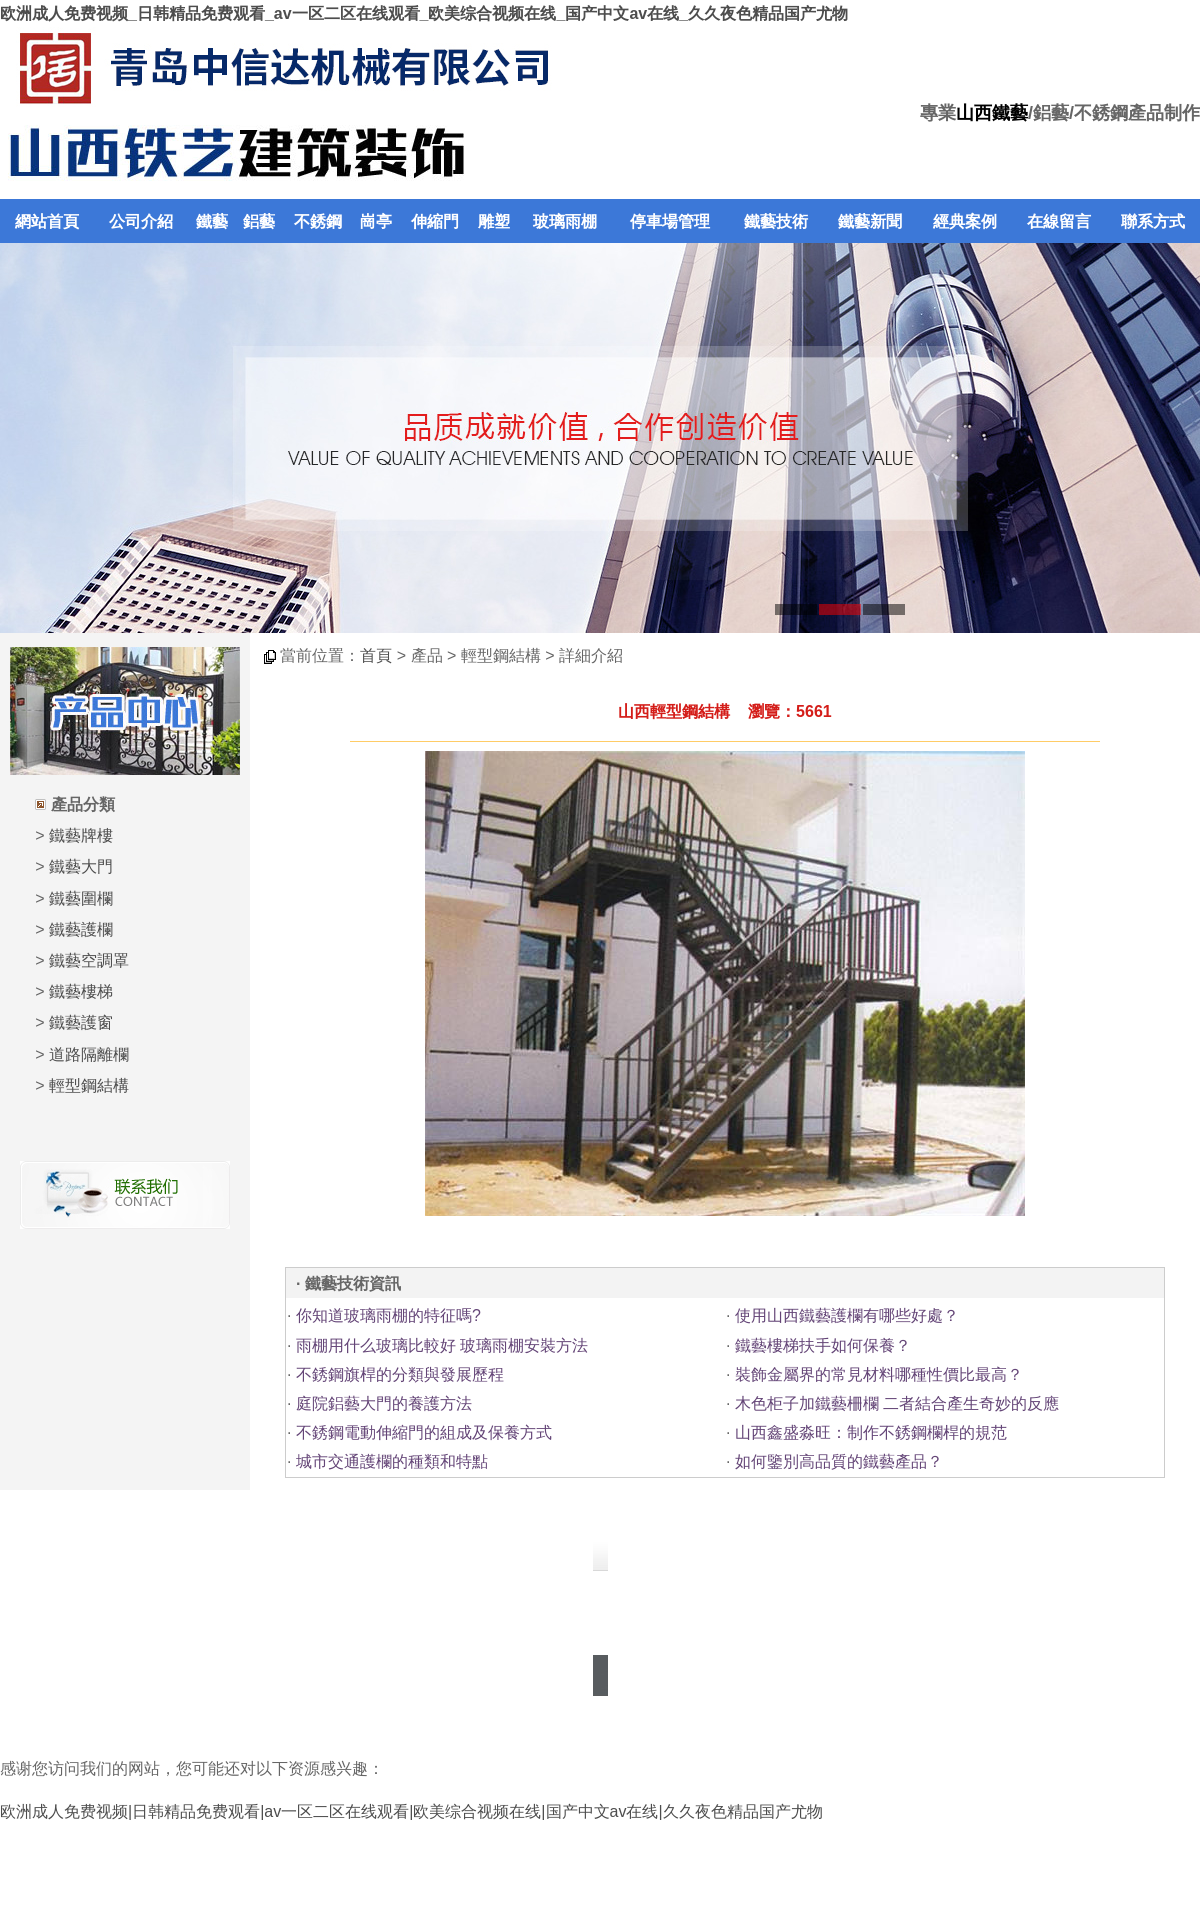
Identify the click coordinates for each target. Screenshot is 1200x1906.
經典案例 (965, 221)
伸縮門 (435, 221)
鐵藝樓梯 (81, 991)
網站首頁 (47, 221)
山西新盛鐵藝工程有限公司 (512, 1588)
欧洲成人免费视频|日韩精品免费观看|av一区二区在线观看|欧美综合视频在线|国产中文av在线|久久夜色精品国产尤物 (411, 1811)
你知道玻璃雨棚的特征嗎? (388, 1315)
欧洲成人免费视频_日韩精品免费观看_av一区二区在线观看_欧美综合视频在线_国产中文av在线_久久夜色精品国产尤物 (424, 13)
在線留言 (1059, 221)
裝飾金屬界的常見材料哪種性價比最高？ (879, 1374)
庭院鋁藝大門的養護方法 (384, 1403)
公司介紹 (141, 221)
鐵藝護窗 (81, 1022)
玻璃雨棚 (565, 221)
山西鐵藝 (992, 113)
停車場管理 (670, 221)
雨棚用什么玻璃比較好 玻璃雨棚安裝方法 (442, 1345)
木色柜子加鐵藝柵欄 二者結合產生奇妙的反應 (897, 1403)
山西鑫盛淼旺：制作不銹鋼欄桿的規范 (871, 1432)
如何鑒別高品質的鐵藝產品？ (839, 1461)
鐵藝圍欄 (81, 898)
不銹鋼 (318, 221)
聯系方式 (1153, 221)
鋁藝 (259, 221)
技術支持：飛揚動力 (600, 1648)
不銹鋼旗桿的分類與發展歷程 (400, 1374)
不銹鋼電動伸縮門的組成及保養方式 (424, 1432)
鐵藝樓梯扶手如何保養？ (823, 1345)
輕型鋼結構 (89, 1085)
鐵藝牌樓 (81, 835)
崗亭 (376, 221)
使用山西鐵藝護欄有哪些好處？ (847, 1315)
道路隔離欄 (89, 1054)
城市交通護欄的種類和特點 (392, 1461)
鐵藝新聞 (870, 221)
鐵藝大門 (81, 866)
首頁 (376, 655)
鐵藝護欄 (81, 929)
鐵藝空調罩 (89, 960)
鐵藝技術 (776, 221)
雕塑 (494, 221)
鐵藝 (212, 221)
